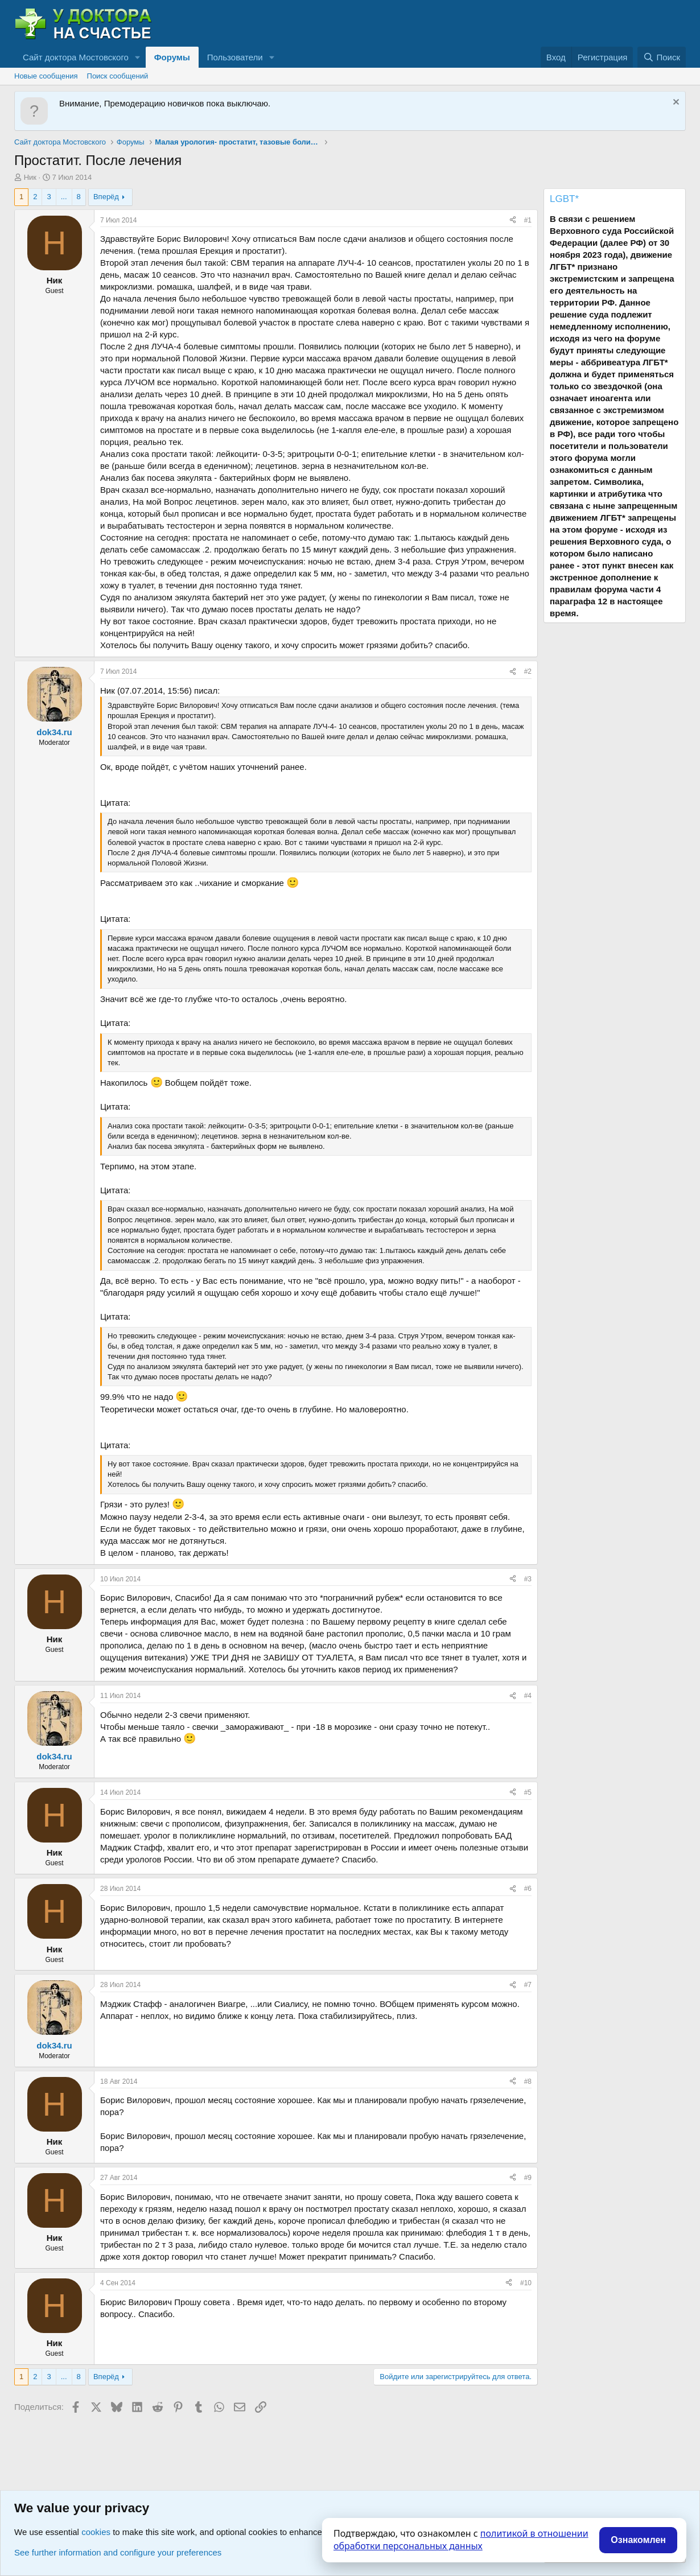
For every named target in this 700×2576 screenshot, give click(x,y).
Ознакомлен (638, 2540)
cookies (95, 2532)
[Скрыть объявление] (675, 103)
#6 (528, 1889)
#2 (528, 671)
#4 (528, 1696)
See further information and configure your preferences (117, 2552)
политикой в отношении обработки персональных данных (460, 2539)
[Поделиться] (512, 220)
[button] (138, 57)
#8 (528, 2081)
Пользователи (235, 57)
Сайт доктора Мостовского (76, 57)
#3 (528, 1579)
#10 (526, 2283)
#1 (528, 220)
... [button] (64, 196)
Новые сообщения (46, 76)
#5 (528, 1792)
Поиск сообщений (118, 76)
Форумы (172, 57)
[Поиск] (661, 57)
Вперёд (106, 196)
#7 (528, 1985)
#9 (528, 2178)
